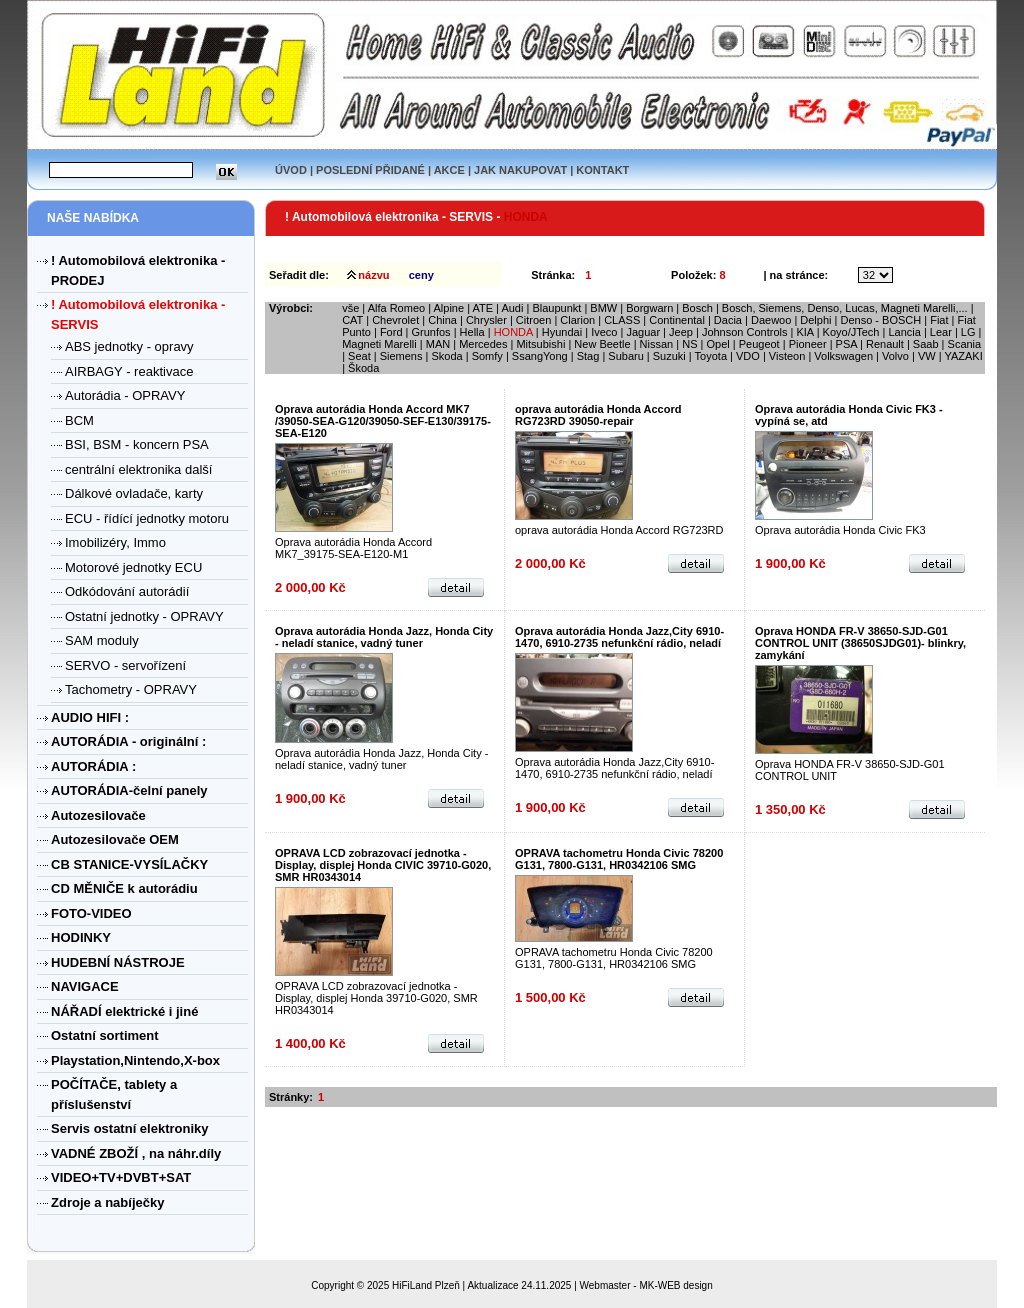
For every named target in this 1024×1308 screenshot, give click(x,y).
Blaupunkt (556, 308)
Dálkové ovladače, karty (134, 493)
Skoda (446, 356)
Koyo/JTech (851, 332)
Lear (941, 332)
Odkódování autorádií (127, 591)
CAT (352, 320)
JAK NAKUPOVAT (520, 170)
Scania (965, 344)
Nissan (657, 344)
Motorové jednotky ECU (133, 567)
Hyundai (562, 332)
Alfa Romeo (396, 308)
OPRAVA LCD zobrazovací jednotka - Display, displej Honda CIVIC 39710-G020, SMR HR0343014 (383, 865)
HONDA (513, 332)
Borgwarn (649, 308)
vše (350, 308)
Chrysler (486, 320)
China (442, 320)
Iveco (605, 332)
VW (927, 356)
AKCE (449, 170)
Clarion (577, 320)
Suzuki (669, 356)
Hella (472, 332)
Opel (717, 344)
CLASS (622, 320)
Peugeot (759, 344)
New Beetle (602, 344)
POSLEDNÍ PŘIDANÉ (370, 170)
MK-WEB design (675, 1285)
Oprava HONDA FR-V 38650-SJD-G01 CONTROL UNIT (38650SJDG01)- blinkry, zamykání (860, 643)
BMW (603, 308)
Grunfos (430, 332)
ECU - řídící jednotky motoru (147, 518)
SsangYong (540, 356)
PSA (846, 344)
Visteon (787, 356)
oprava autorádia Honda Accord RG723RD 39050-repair (598, 415)
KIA (804, 332)
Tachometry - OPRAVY (131, 689)
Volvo (895, 356)
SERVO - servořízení (125, 665)
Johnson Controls (745, 332)
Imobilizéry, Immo (115, 542)
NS (689, 344)
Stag (588, 356)
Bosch (697, 308)
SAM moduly (102, 640)
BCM (79, 420)
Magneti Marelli (379, 344)
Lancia (904, 332)
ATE (482, 308)
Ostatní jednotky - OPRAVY (144, 616)
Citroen (533, 320)
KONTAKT (602, 170)
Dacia (728, 320)
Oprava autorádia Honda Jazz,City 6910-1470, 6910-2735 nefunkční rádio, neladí (619, 637)
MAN (438, 344)
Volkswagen (843, 356)
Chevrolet (395, 320)
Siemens (401, 356)
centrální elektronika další (138, 469)
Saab (926, 344)
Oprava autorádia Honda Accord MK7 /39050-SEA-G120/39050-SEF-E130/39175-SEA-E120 (383, 421)
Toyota (711, 356)
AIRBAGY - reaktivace (129, 371)
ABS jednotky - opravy (129, 346)
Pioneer (808, 344)
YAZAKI (963, 356)
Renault (885, 344)
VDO (748, 356)
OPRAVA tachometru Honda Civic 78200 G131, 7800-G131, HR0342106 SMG (619, 859)
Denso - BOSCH (880, 320)
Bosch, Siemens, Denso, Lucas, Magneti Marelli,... (845, 308)
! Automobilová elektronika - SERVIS (390, 217)
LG (968, 332)
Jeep (681, 332)
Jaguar (643, 332)
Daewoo (771, 320)
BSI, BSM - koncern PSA (137, 444)
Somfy (487, 356)
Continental (677, 320)
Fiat (939, 320)
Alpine (449, 308)
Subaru (625, 356)
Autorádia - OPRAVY (125, 395)
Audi (512, 308)
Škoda (363, 368)
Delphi (815, 320)
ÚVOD (291, 170)
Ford (391, 332)
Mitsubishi (540, 344)
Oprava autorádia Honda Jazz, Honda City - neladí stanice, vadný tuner (384, 637)
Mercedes (483, 344)
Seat (359, 356)
